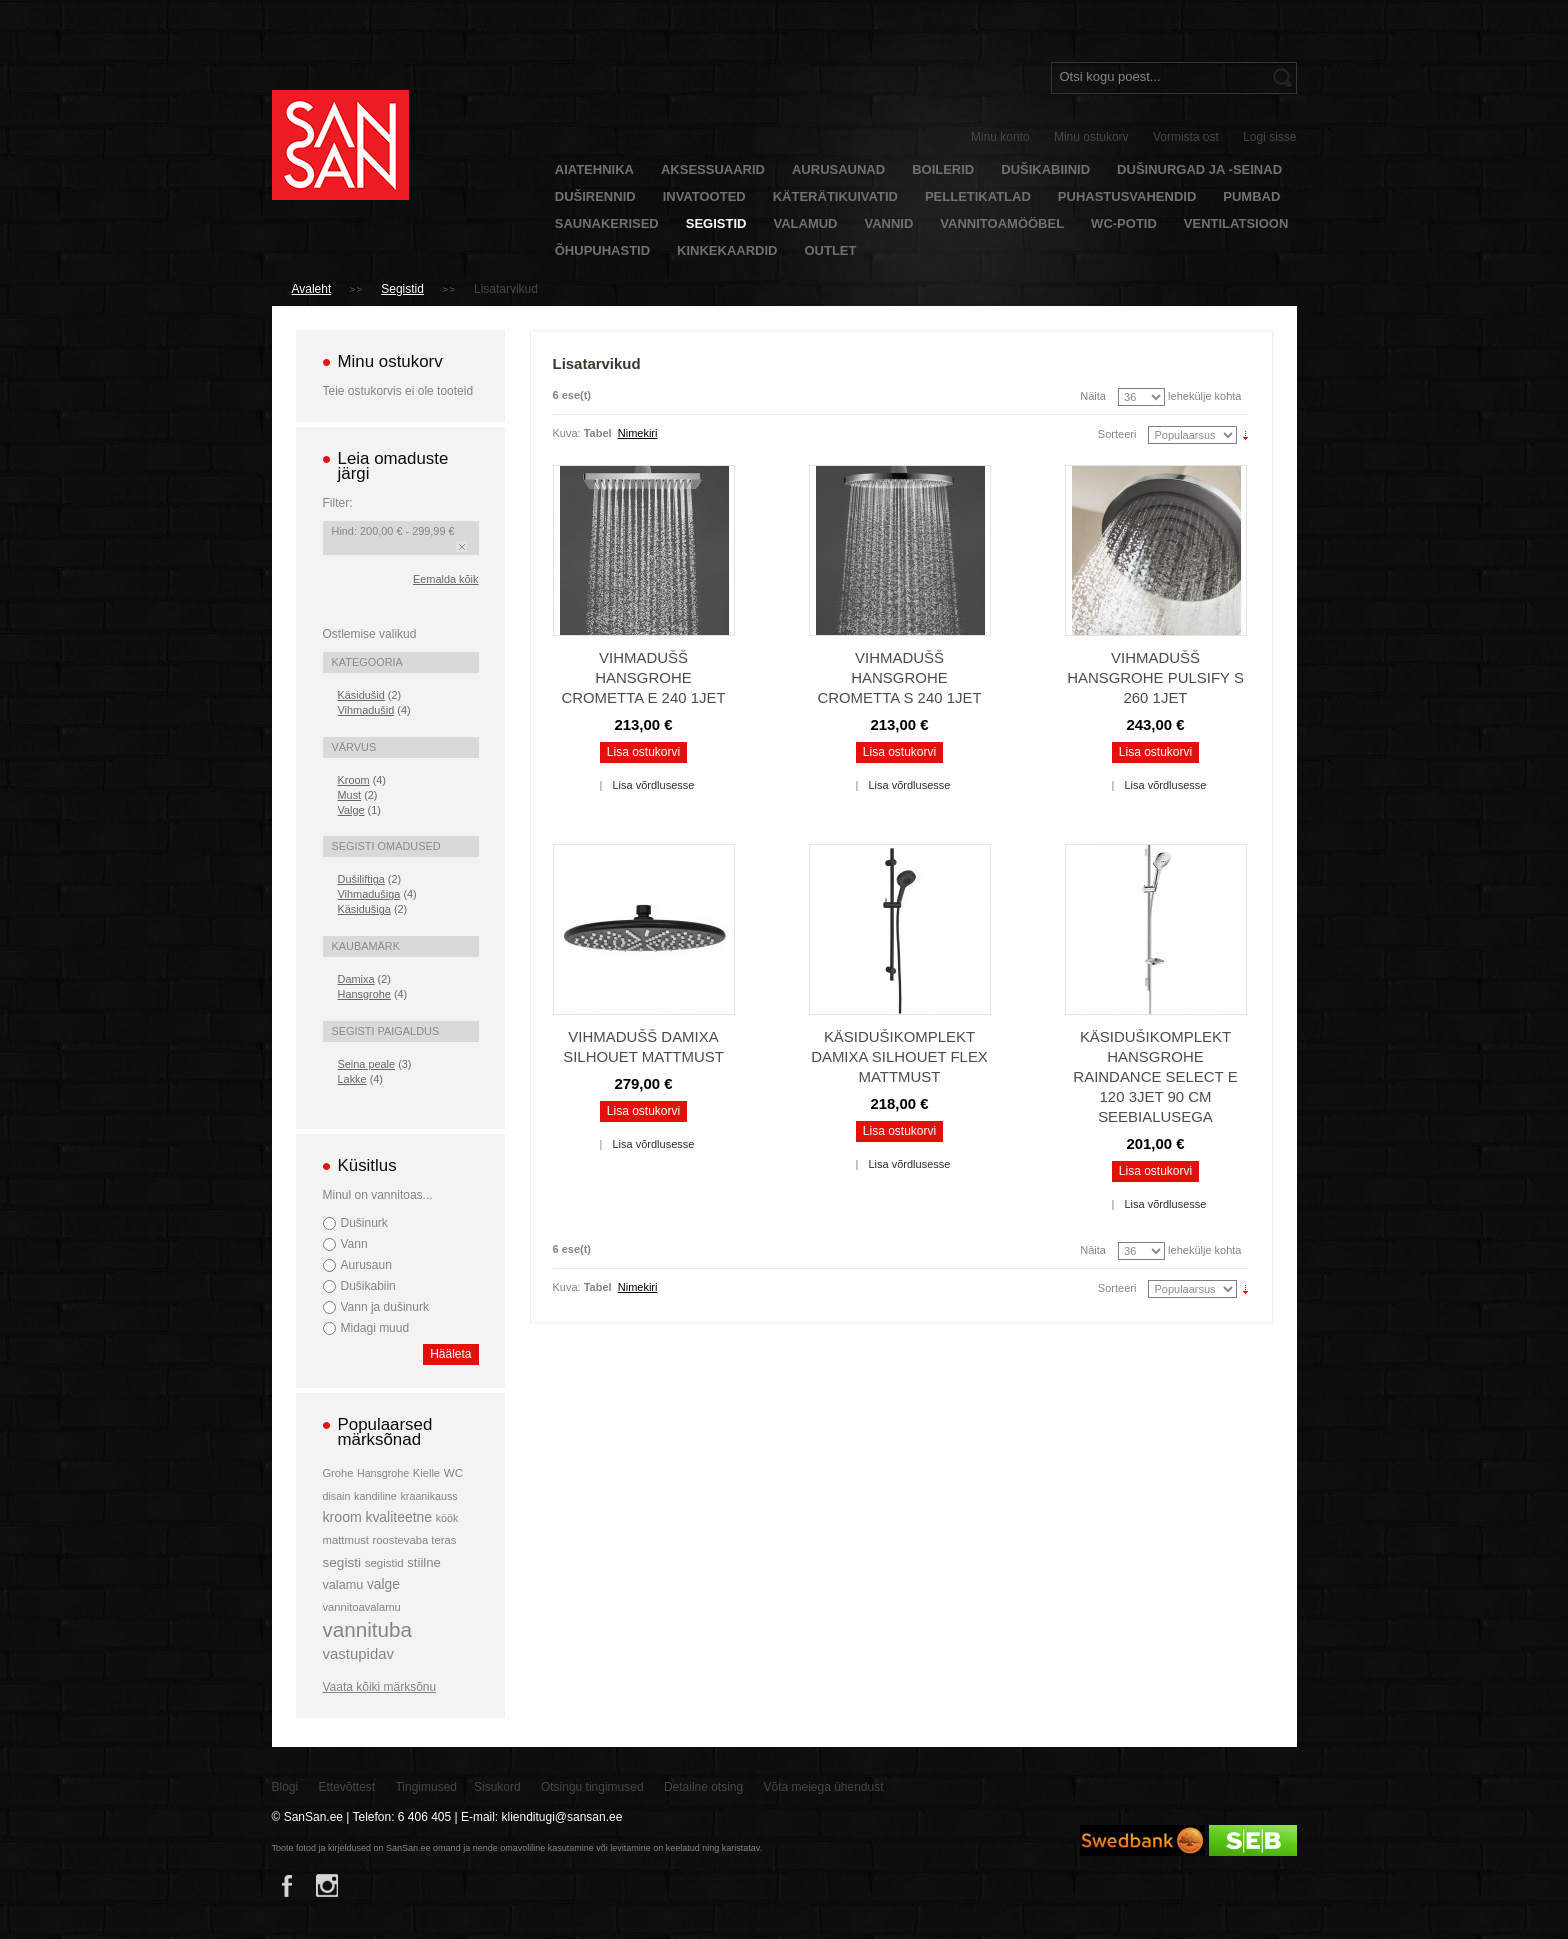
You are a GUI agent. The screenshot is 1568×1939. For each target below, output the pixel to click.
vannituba (368, 1629)
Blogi (285, 1787)
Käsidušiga (364, 909)
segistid (384, 1563)
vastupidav (359, 1653)
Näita (1093, 396)
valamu (343, 1585)
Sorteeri (1117, 434)
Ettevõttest (347, 1787)
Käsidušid (361, 695)
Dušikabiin (368, 1286)
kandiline (375, 1496)
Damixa (356, 979)
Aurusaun (366, 1265)
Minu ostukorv (1091, 137)
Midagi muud (375, 1328)
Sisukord (497, 1787)
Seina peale (367, 1064)
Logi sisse (1269, 137)
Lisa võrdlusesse (653, 785)
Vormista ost (1186, 137)
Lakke (352, 1079)
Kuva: (567, 433)
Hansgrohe (364, 994)
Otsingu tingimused (592, 1787)
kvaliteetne (398, 1517)
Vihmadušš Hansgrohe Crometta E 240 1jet (643, 677)
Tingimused (426, 1787)
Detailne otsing (703, 1787)
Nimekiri (638, 433)
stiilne (424, 1562)
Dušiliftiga (361, 879)
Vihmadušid (366, 710)
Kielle (426, 1473)
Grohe (338, 1473)
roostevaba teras (415, 1540)
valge (383, 1584)
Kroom (354, 780)
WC (453, 1472)
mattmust (346, 1540)
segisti (342, 1562)
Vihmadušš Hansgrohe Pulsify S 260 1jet (1155, 677)
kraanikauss (429, 1496)
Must (350, 795)
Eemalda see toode (461, 546)
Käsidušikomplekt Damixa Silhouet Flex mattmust (899, 1056)
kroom (342, 1517)
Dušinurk (364, 1223)
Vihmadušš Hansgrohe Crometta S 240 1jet (899, 677)
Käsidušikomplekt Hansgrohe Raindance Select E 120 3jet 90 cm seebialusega (1155, 1076)
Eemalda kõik (445, 579)
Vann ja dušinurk (385, 1307)
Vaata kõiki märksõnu (380, 1687)
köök (447, 1518)
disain (337, 1496)
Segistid (402, 289)
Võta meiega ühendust (824, 1787)
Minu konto (1000, 137)
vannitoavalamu (362, 1607)
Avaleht (312, 289)
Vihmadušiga (369, 894)
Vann (354, 1244)
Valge (351, 810)
